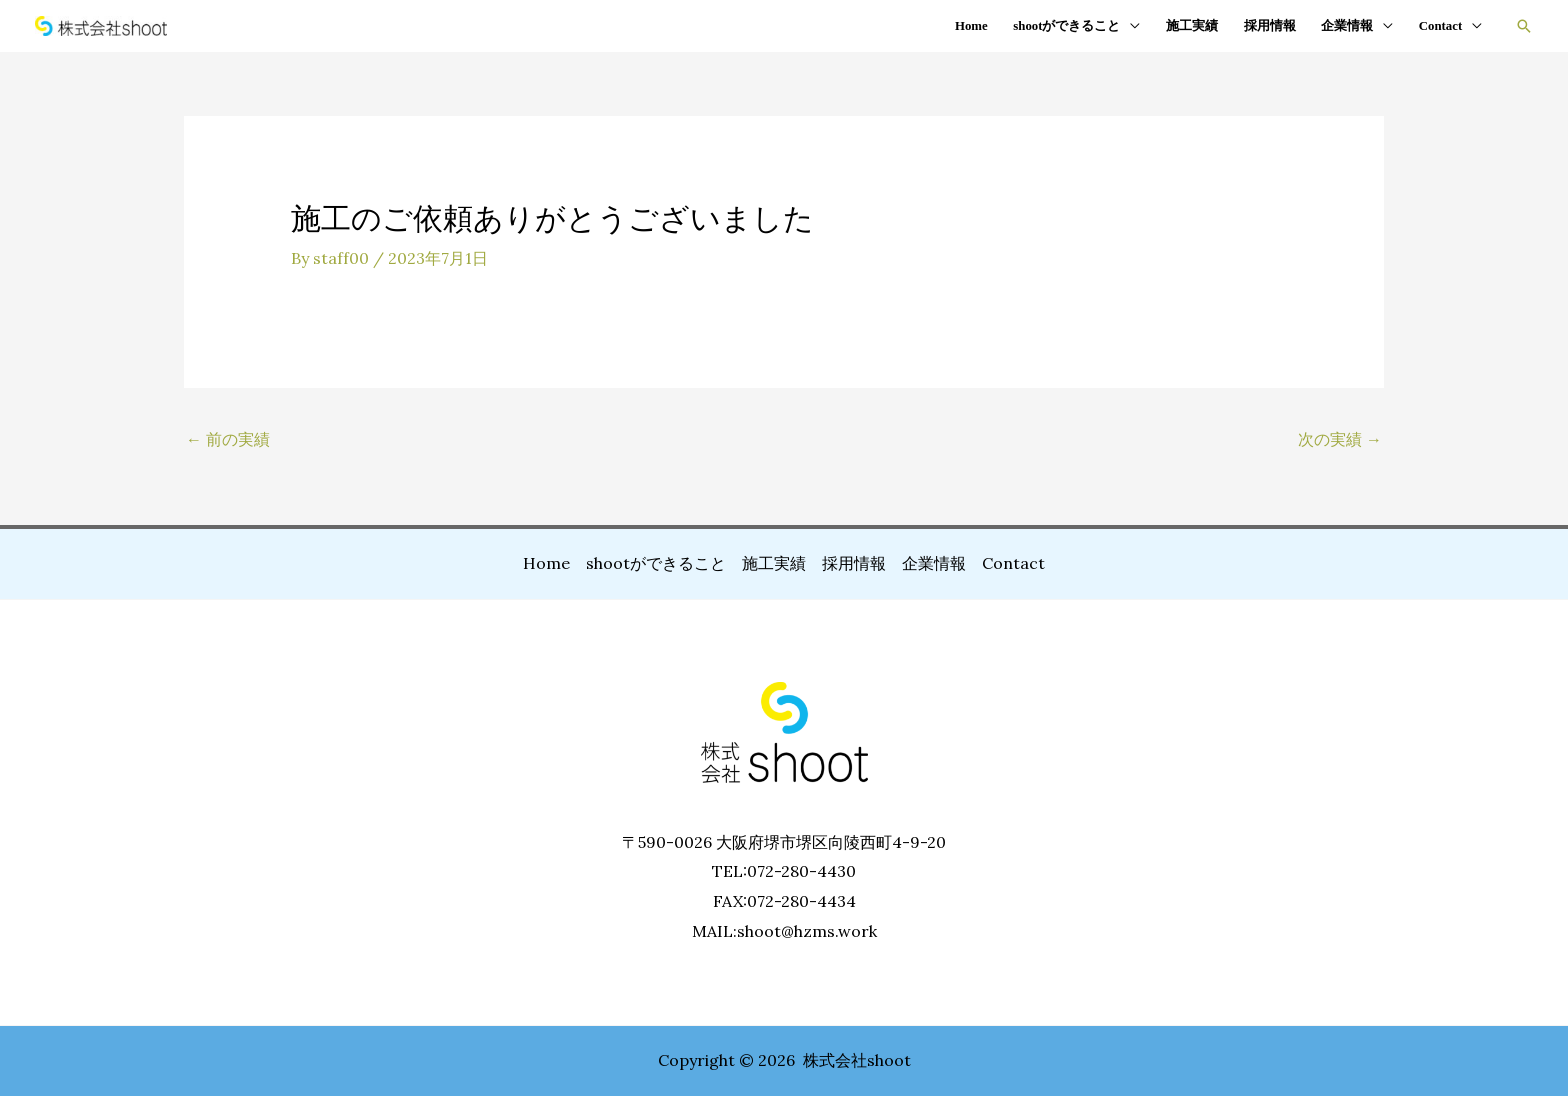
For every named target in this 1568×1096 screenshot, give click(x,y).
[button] (1524, 26)
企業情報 (1347, 26)
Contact (1440, 26)
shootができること (1066, 26)
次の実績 (1340, 439)
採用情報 (1270, 26)
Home (971, 26)
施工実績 (1192, 26)
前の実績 (228, 439)
